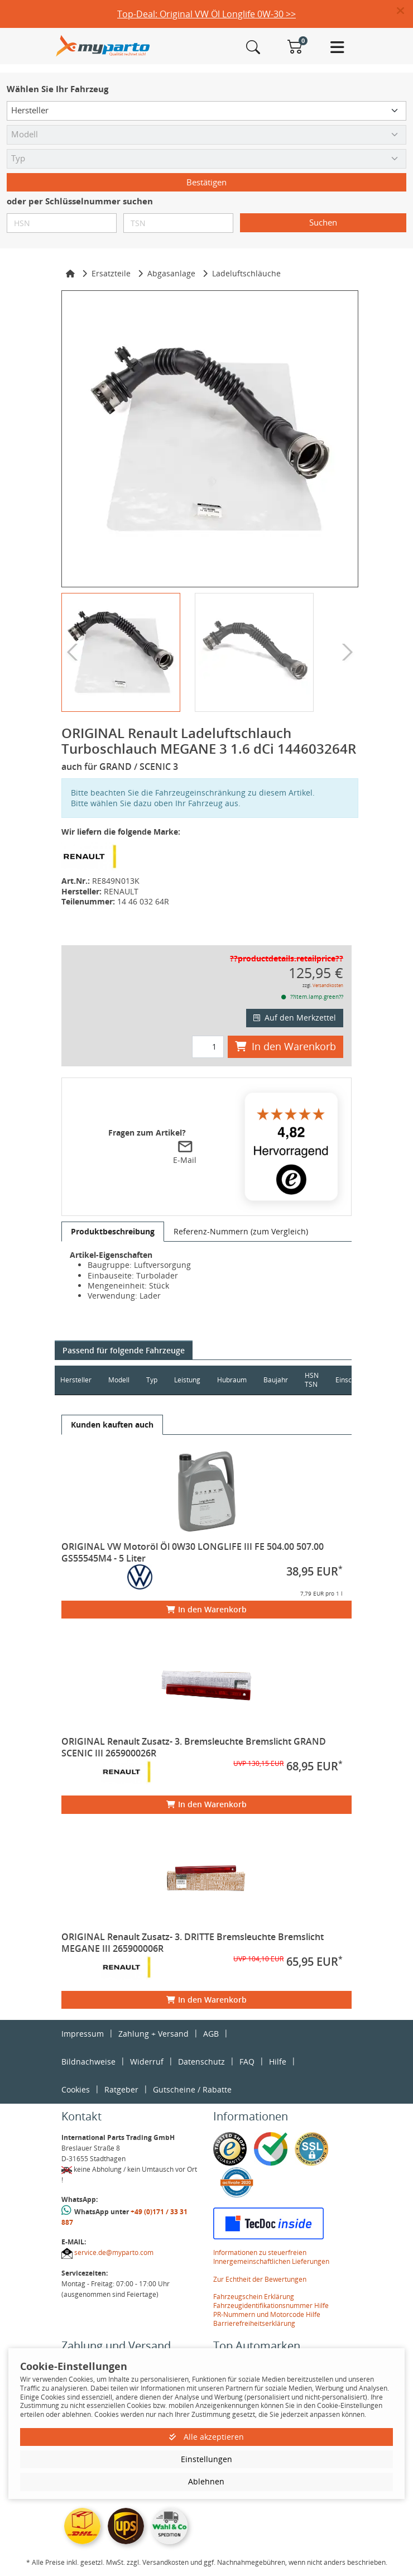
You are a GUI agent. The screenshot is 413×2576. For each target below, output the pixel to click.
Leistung (187, 1380)
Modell (118, 1380)
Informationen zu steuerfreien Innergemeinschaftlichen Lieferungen (271, 2257)
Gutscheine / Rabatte (192, 2089)
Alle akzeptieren (206, 2436)
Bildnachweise (88, 2061)
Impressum (82, 2033)
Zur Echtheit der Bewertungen (259, 2279)
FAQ (246, 2061)
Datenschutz (201, 2061)
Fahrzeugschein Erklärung (253, 2296)
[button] (405, 11)
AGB (211, 2033)
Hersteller (76, 1380)
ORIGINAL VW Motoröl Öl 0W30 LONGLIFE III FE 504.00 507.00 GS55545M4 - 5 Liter (192, 1552)
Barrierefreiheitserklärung (254, 2323)
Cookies (75, 2089)
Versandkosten (328, 985)
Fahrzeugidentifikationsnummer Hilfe (271, 2305)
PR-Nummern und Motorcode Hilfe (266, 2314)
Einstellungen (206, 2459)
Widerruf (147, 2061)
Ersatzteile (111, 273)
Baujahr (275, 1380)
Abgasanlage (171, 273)
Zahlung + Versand (153, 2033)
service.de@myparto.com (113, 2252)
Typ (151, 1380)
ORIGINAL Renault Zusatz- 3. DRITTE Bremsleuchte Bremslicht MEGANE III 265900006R (192, 1943)
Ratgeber (121, 2089)
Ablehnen (206, 2481)
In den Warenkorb (285, 1046)
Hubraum (232, 1380)
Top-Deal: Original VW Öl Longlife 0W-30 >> (206, 14)
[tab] (112, 1232)
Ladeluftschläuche (246, 273)
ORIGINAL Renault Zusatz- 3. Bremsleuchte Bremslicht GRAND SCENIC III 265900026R (193, 1747)
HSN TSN (312, 1380)
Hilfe (277, 2061)
